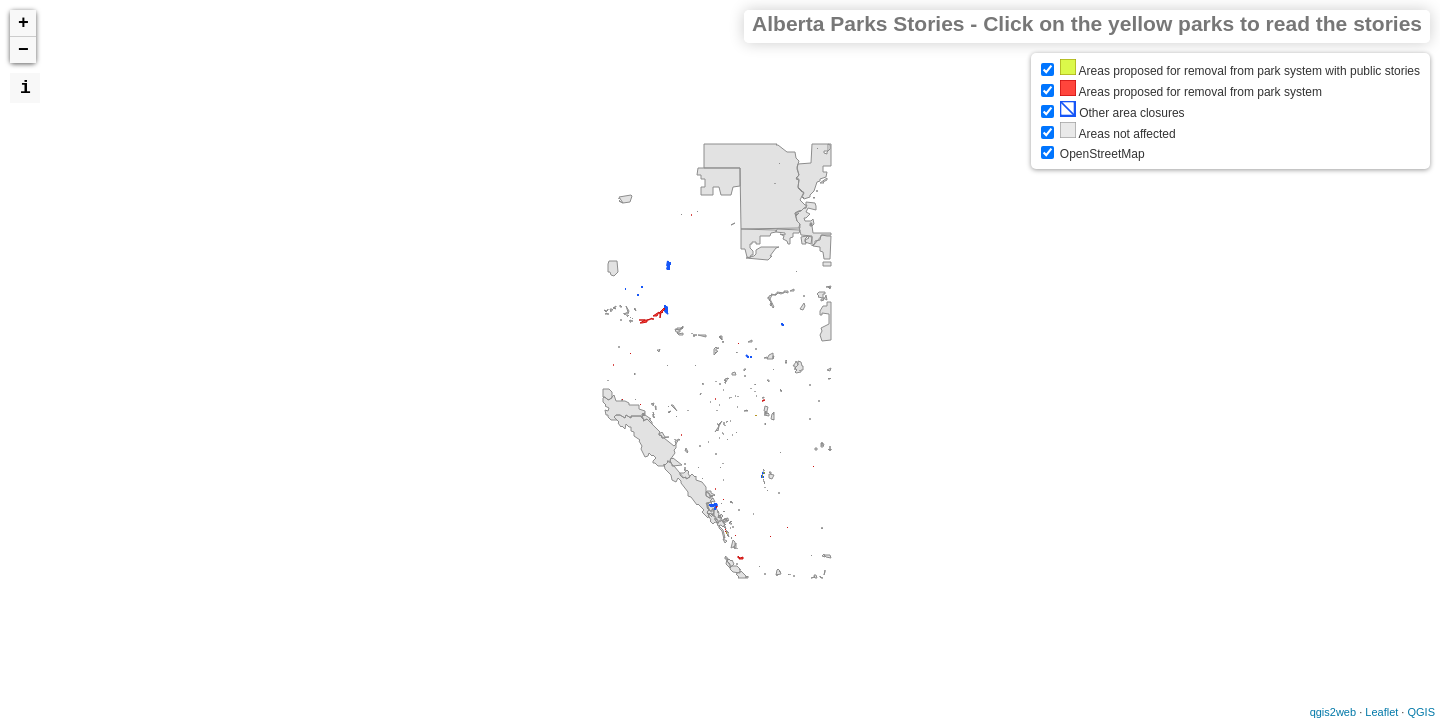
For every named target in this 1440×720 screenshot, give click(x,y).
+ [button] (23, 23)
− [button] (23, 50)
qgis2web (1333, 712)
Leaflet (1381, 712)
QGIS (1421, 712)
